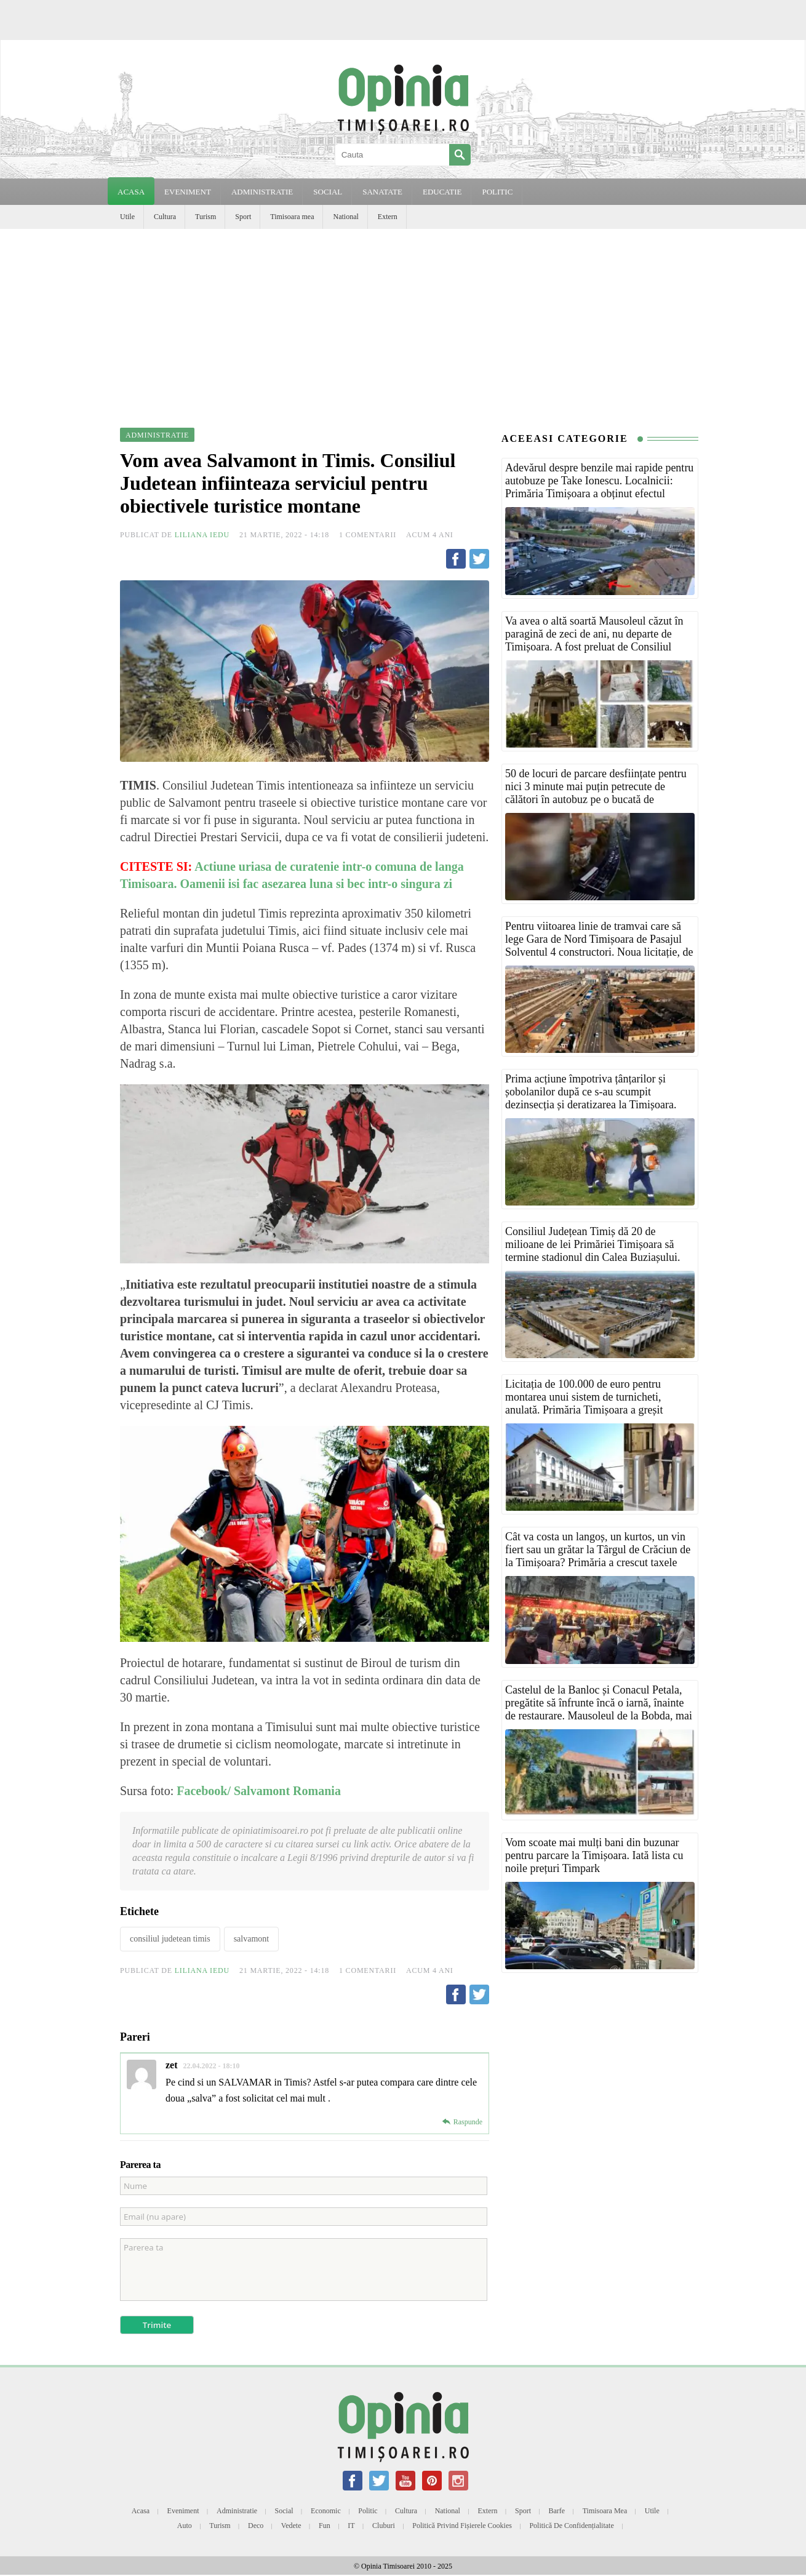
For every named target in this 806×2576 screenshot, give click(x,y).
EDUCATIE (442, 191)
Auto (184, 2525)
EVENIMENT (187, 191)
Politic (367, 2510)
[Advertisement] (403, 321)
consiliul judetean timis (170, 1938)
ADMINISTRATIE (262, 191)
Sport (243, 216)
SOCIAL (327, 191)
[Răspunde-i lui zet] (462, 2122)
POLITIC (497, 191)
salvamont (251, 1938)
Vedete (291, 2525)
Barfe (557, 2510)
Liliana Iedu (202, 534)
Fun (324, 2525)
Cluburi (383, 2525)
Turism (205, 216)
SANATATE (382, 191)
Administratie (237, 2510)
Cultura (165, 216)
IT (351, 2525)
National (345, 216)
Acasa (131, 191)
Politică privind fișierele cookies (462, 2525)
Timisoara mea (292, 216)
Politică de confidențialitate (571, 2525)
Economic (326, 2510)
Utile (127, 216)
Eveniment (183, 2510)
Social (284, 2510)
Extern (387, 216)
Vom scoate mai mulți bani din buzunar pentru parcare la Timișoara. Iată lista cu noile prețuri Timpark (594, 1855)
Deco (255, 2525)
